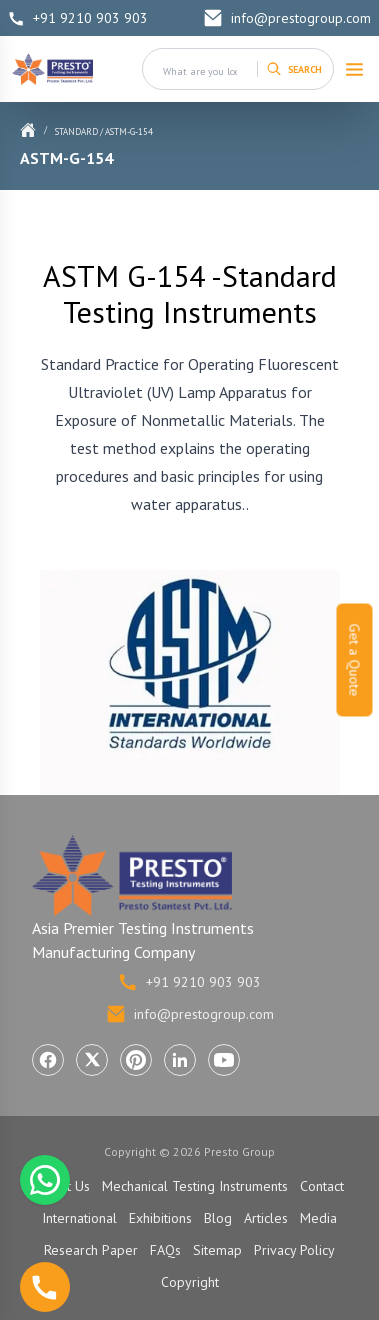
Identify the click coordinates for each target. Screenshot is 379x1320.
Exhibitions (160, 1218)
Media (318, 1218)
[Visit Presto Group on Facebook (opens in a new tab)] (48, 1060)
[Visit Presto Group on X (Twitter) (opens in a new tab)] (92, 1060)
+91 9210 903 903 (78, 18)
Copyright (190, 1282)
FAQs (165, 1250)
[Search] (294, 69)
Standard (76, 131)
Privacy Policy (294, 1250)
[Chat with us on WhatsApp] (45, 1180)
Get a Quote (355, 660)
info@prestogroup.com (287, 18)
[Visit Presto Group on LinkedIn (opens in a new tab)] (180, 1060)
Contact (322, 1186)
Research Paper (91, 1250)
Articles (266, 1218)
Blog (218, 1218)
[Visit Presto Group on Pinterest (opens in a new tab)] (136, 1060)
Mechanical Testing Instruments (195, 1186)
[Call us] (45, 1287)
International (79, 1218)
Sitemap (217, 1250)
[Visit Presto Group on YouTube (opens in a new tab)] (224, 1060)
